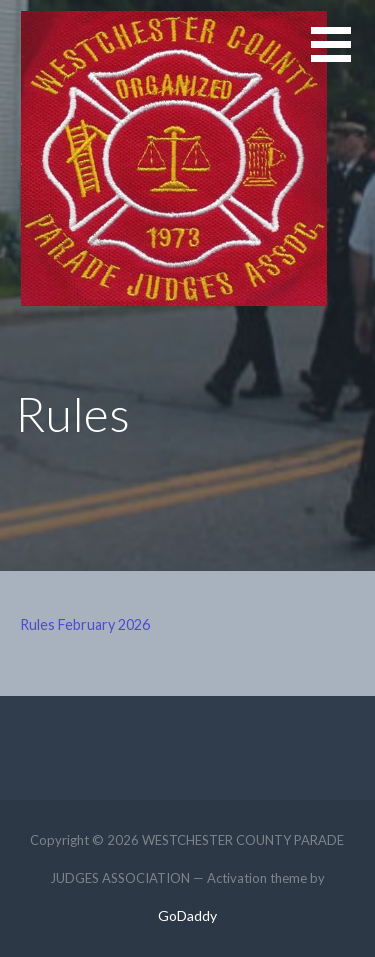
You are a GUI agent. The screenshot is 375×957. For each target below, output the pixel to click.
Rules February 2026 (85, 624)
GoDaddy (187, 915)
